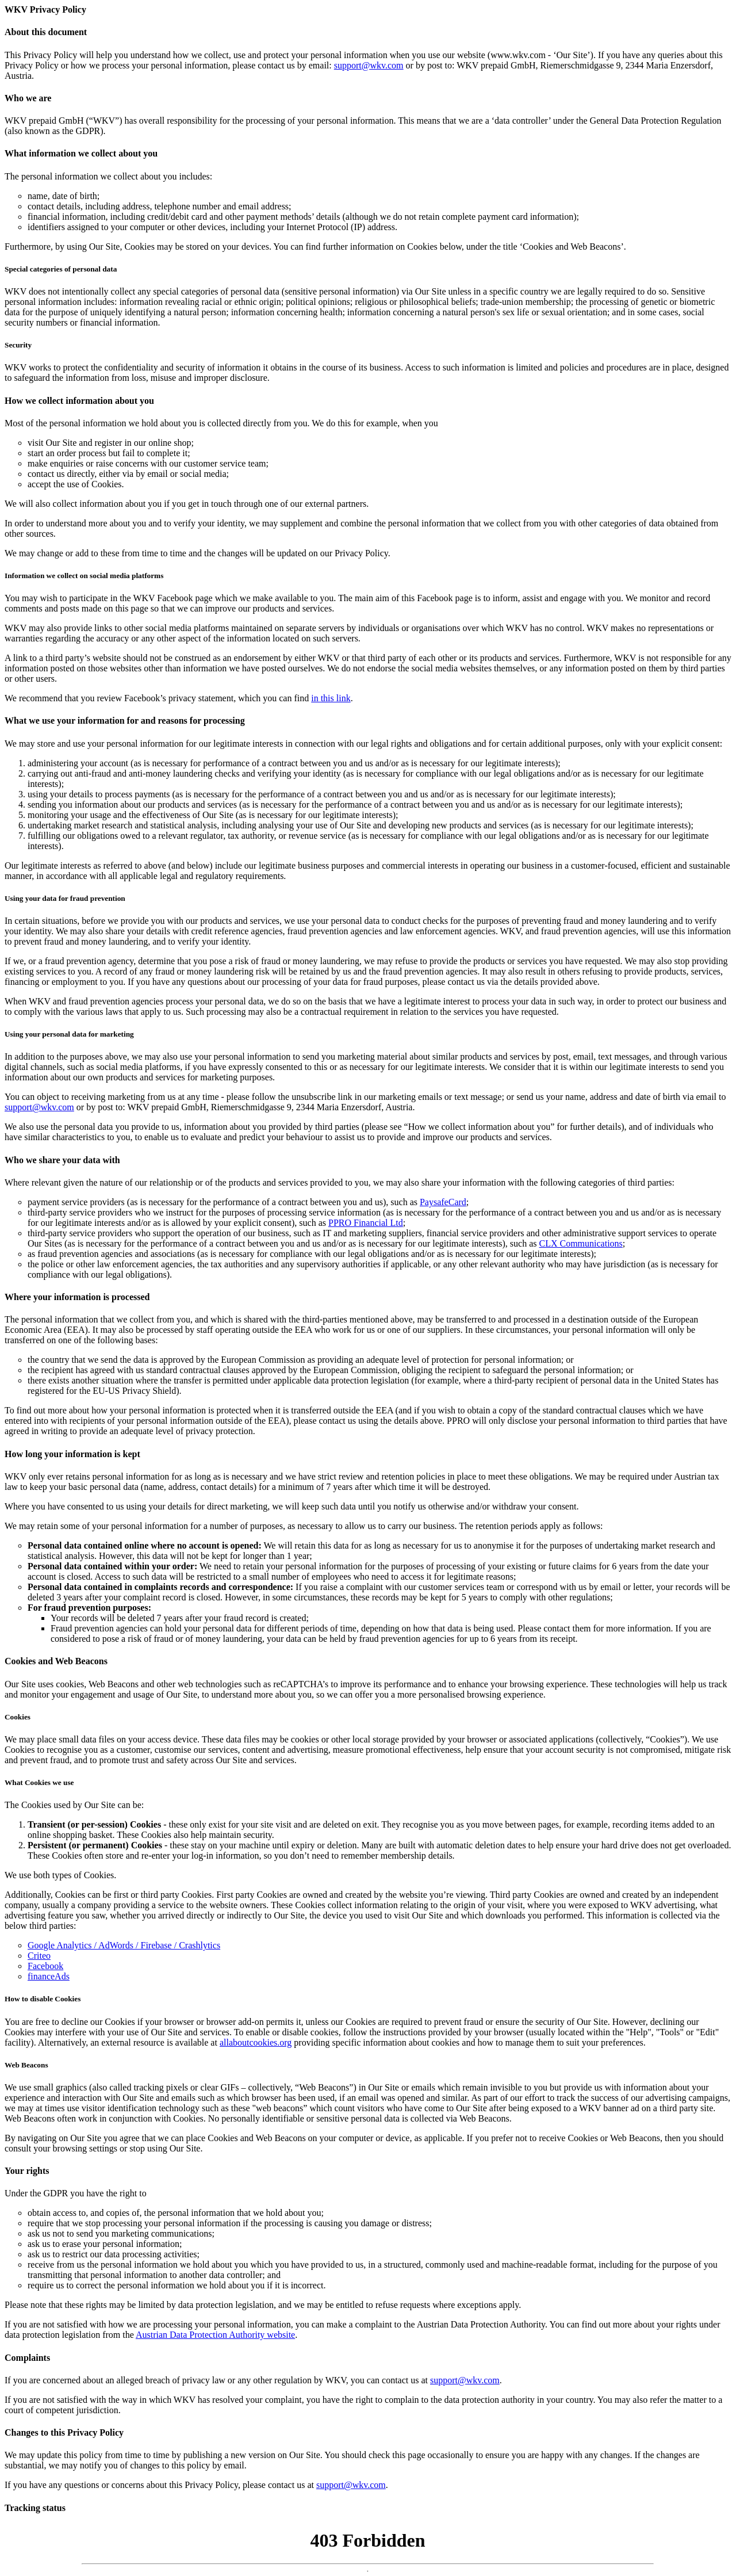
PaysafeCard (443, 1202)
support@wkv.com (369, 65)
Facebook (45, 1966)
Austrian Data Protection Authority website (215, 2335)
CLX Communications (580, 1243)
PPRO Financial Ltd (365, 1223)
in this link (330, 698)
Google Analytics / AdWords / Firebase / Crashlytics (124, 1945)
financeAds (49, 1976)
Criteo (39, 1955)
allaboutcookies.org (256, 2042)
